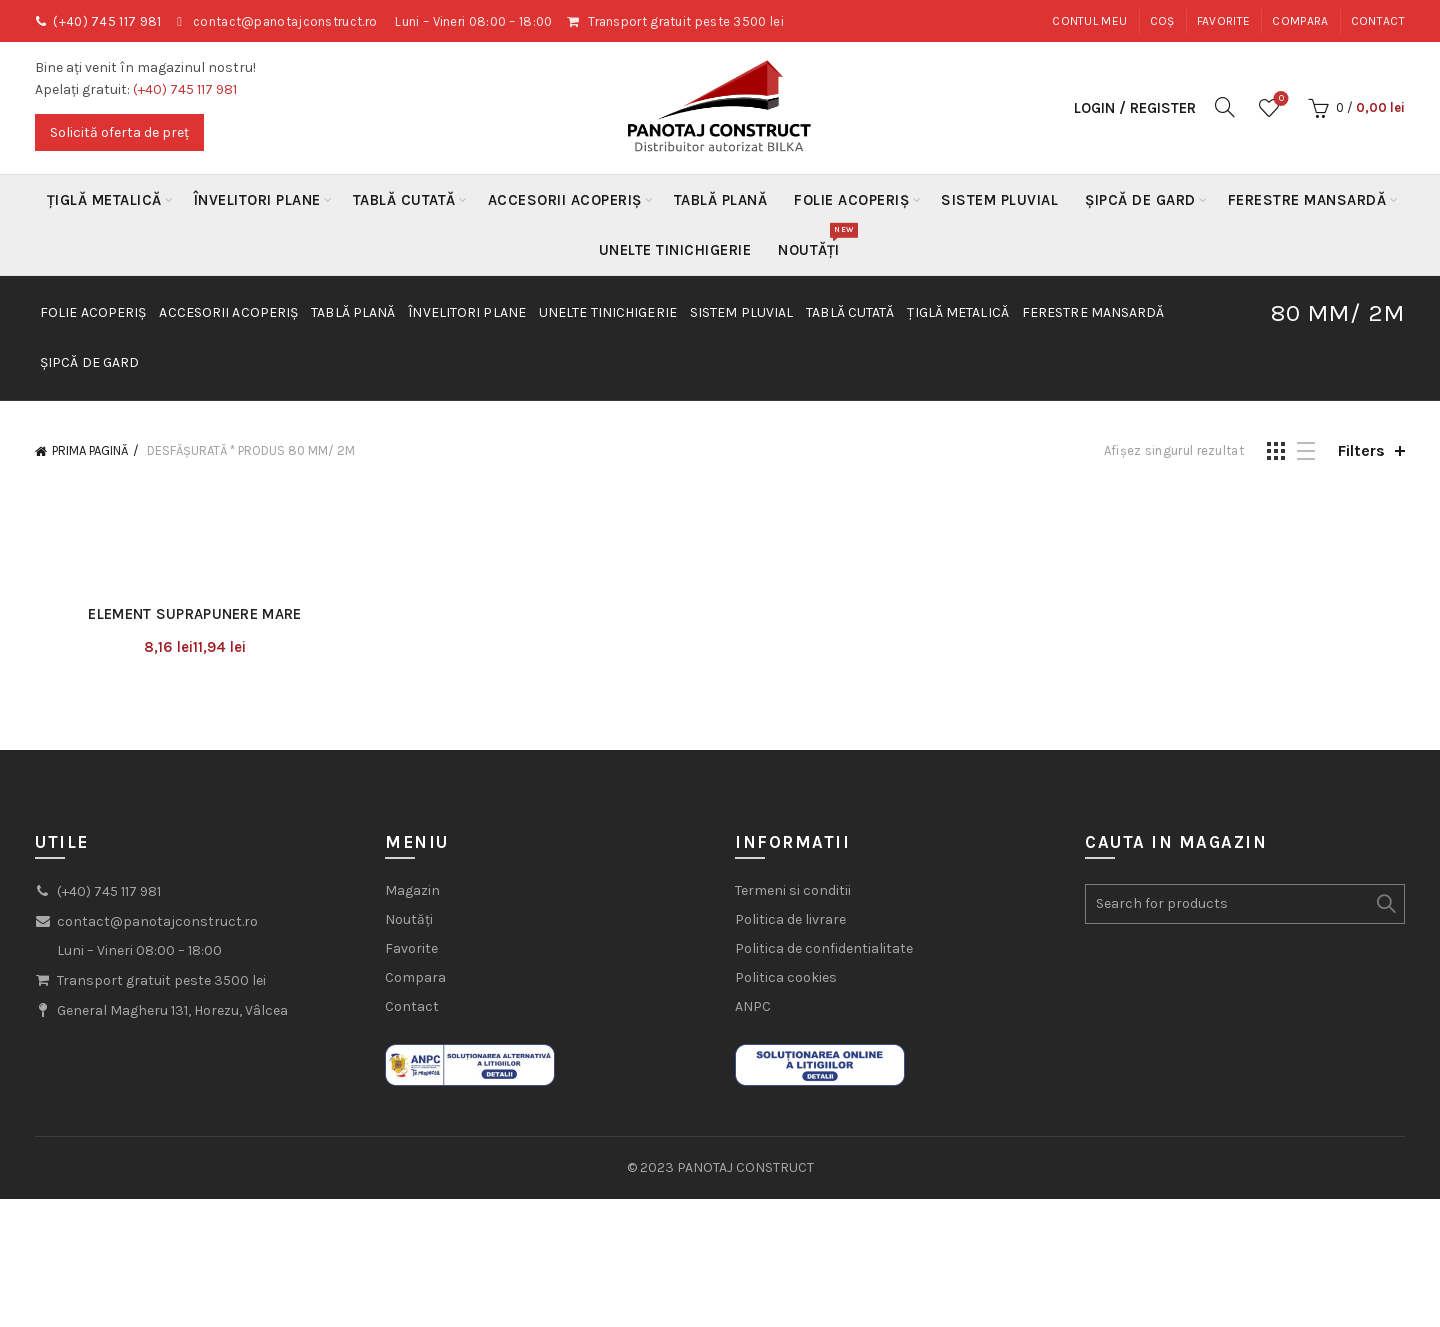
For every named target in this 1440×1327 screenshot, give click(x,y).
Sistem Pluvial (999, 200)
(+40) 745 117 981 (107, 21)
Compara (1300, 21)
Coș (1162, 21)
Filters (1361, 450)
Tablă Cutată (404, 200)
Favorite (1223, 21)
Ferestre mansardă (1307, 200)
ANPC (753, 1006)
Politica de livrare (790, 919)
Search (1385, 904)
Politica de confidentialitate (824, 948)
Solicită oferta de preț (119, 132)
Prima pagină (90, 450)
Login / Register (1135, 108)
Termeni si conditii (793, 890)
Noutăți (815, 242)
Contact (1378, 21)
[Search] (1225, 107)
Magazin (412, 890)
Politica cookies (786, 977)
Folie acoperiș (851, 200)
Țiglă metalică (104, 200)
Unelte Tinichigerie (675, 250)
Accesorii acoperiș (565, 200)
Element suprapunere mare (194, 614)
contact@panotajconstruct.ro (285, 21)
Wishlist (1279, 99)
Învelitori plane (257, 200)
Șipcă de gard (1140, 200)
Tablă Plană (721, 200)
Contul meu (1089, 21)
